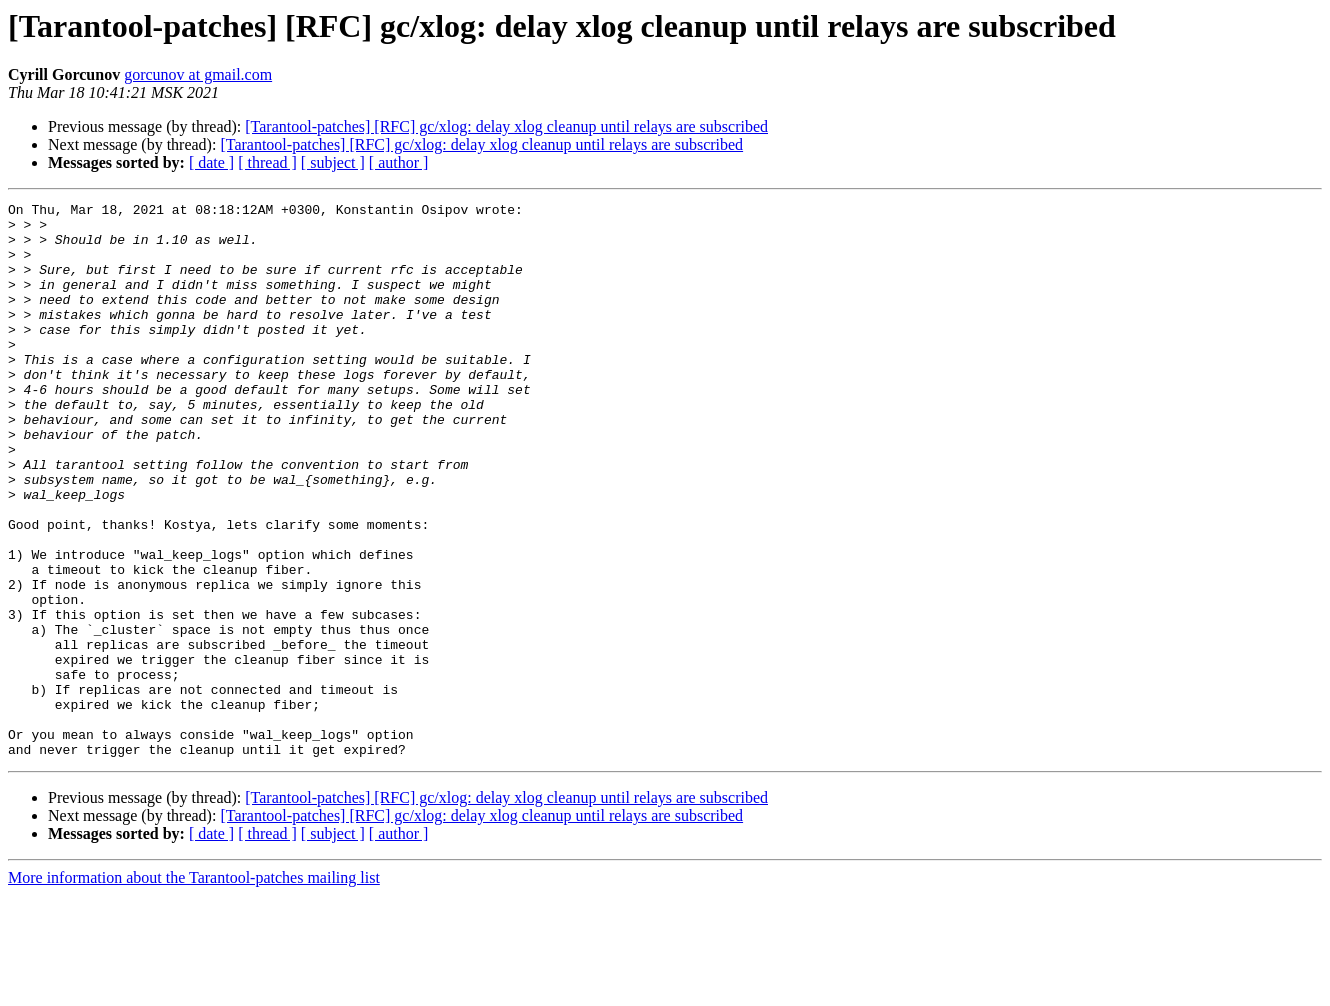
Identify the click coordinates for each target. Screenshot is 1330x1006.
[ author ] (399, 162)
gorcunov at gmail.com (198, 74)
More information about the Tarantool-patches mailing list (194, 988)
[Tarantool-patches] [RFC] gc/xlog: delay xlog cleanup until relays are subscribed (506, 126)
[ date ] (211, 162)
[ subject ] (333, 162)
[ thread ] (267, 162)
